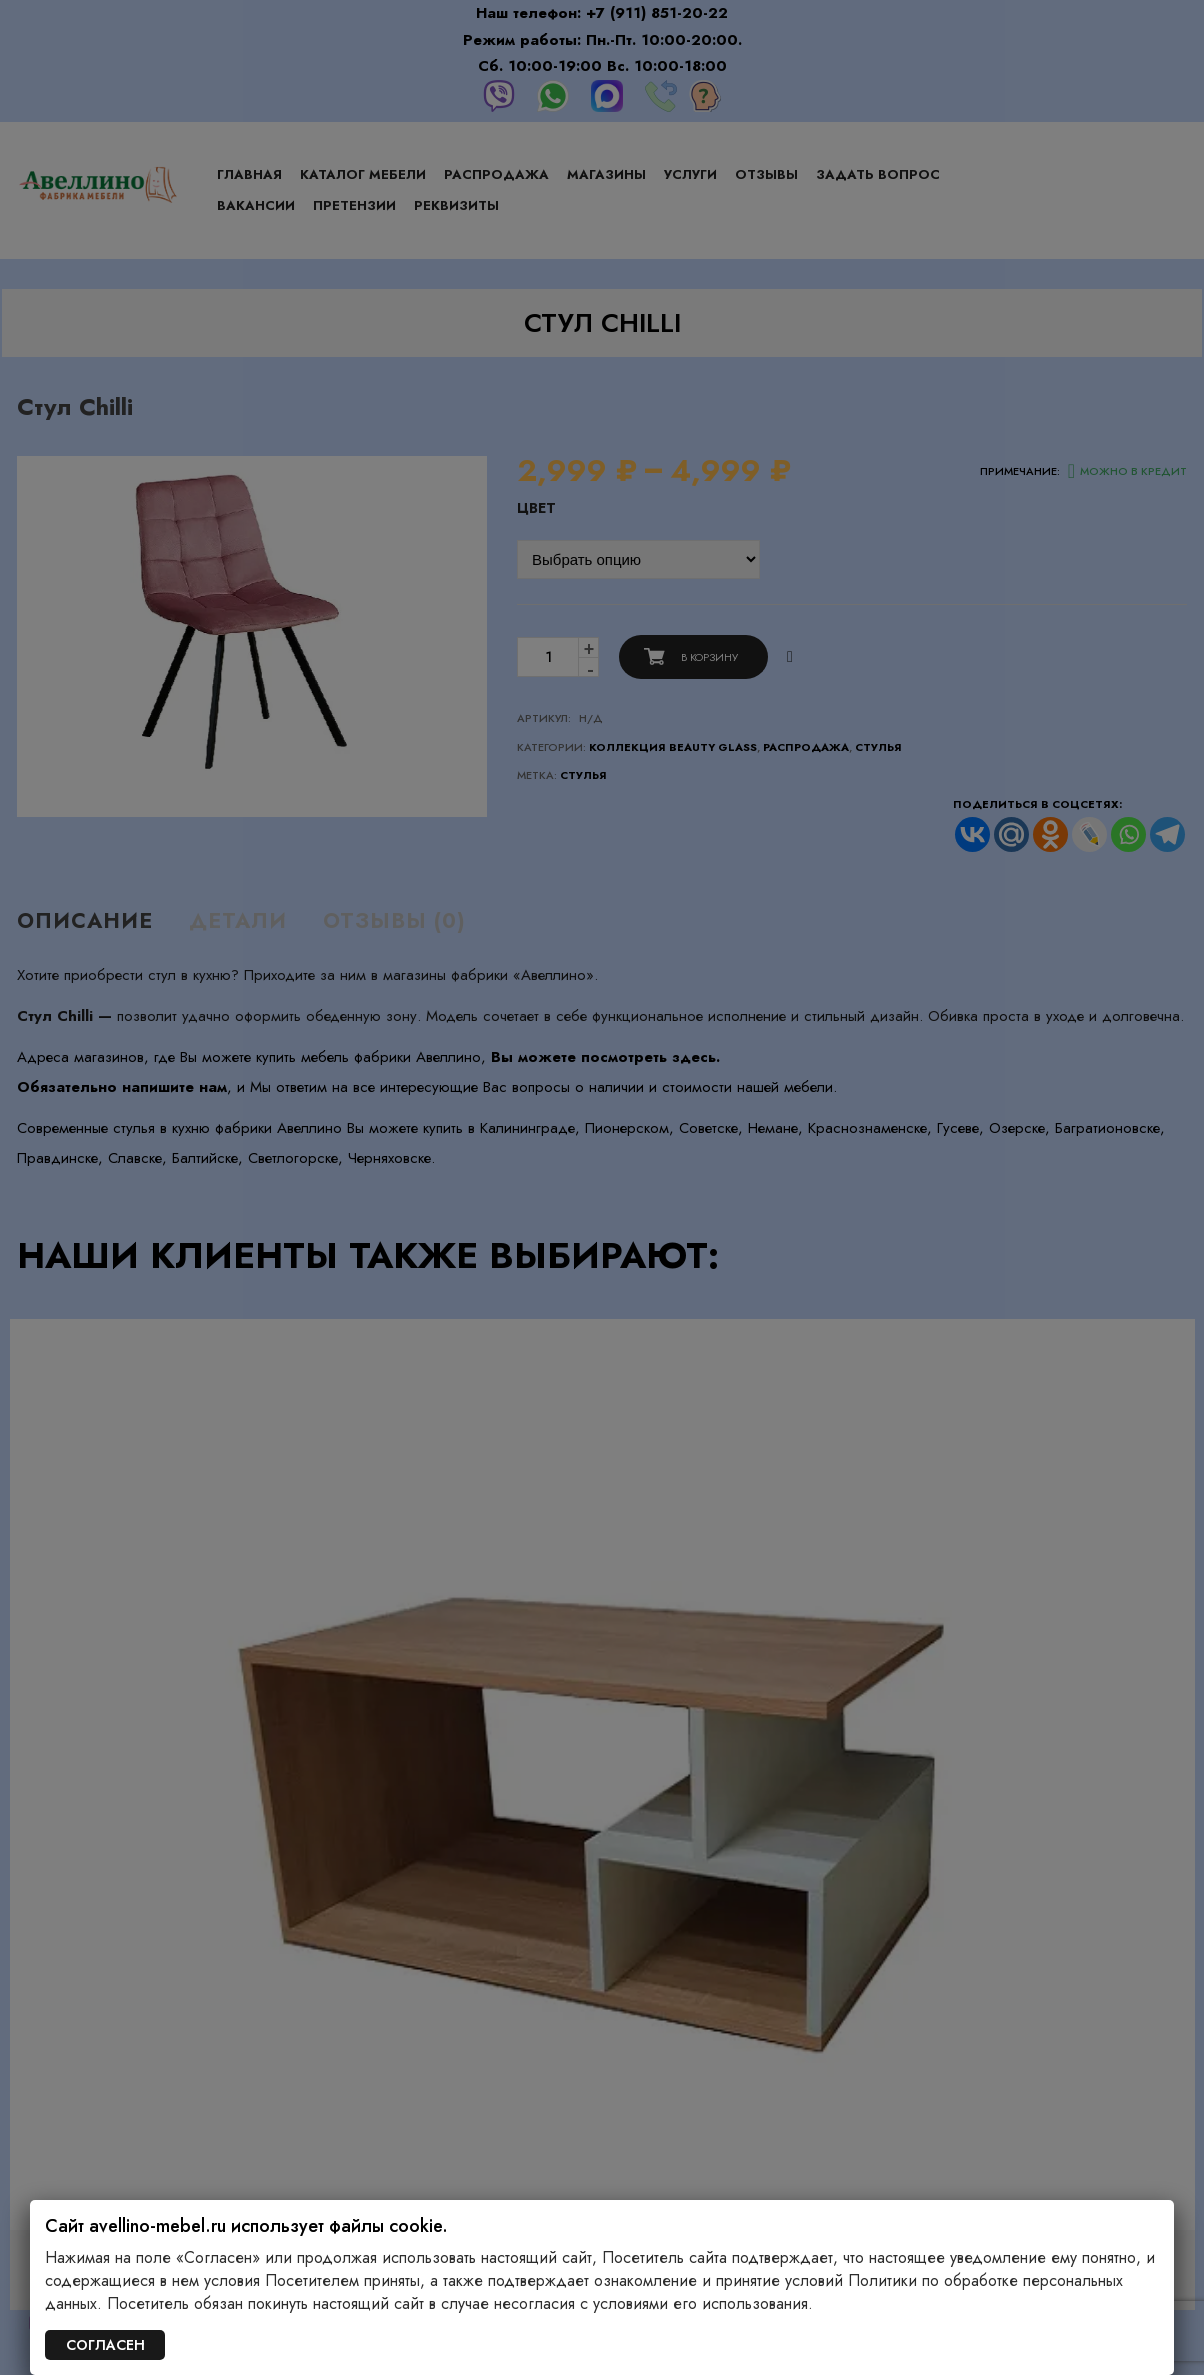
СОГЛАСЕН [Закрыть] (105, 2345)
